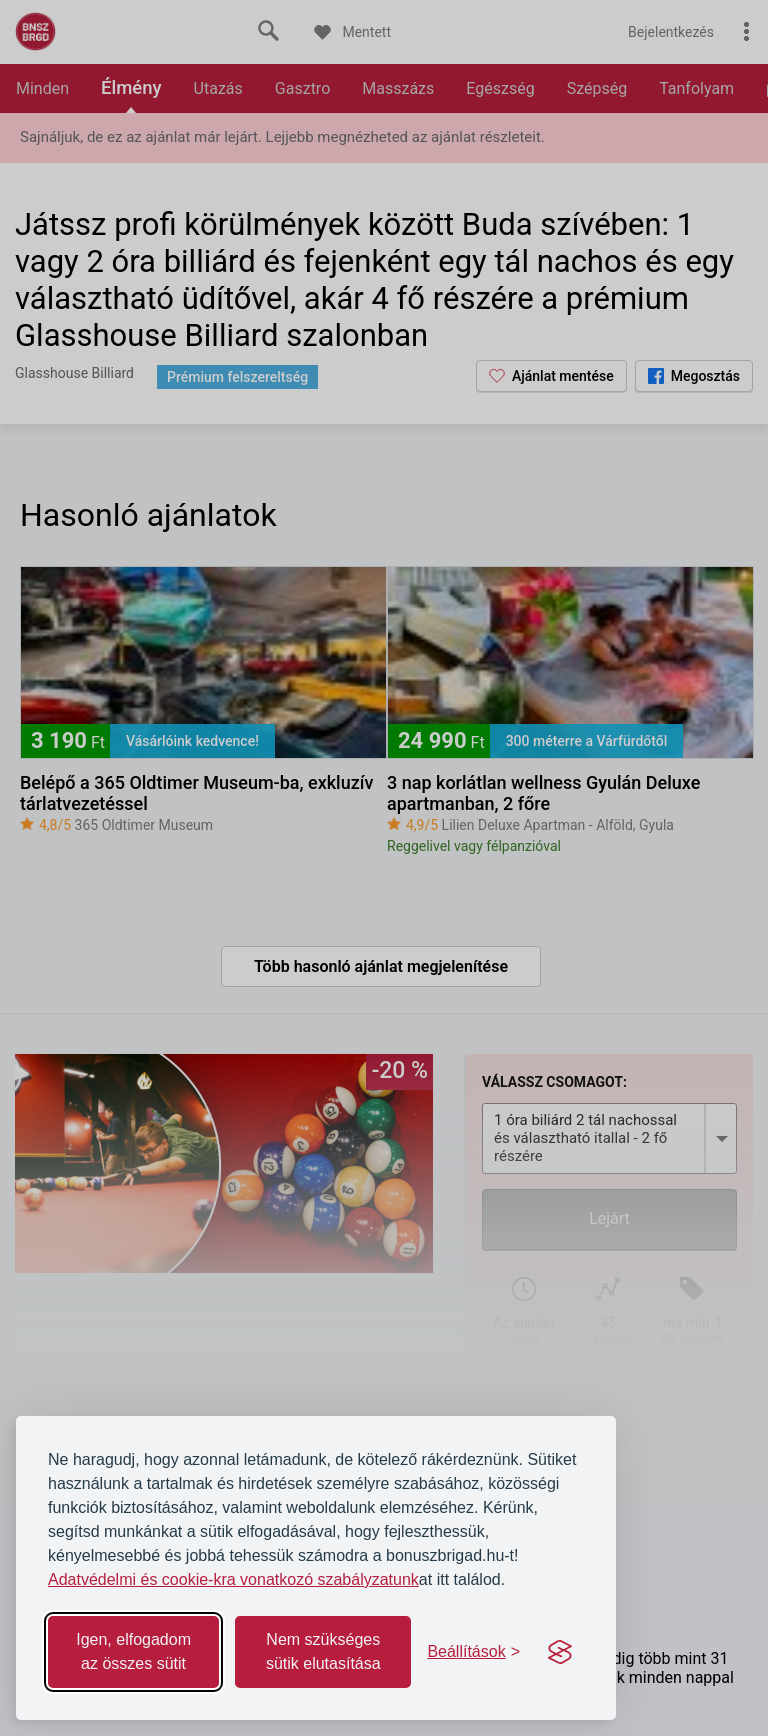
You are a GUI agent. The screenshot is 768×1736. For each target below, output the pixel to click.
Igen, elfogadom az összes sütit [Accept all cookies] (133, 1651)
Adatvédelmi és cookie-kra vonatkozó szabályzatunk (233, 1579)
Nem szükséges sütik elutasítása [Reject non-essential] (323, 1651)
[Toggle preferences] (473, 1652)
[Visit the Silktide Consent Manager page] (560, 1652)
